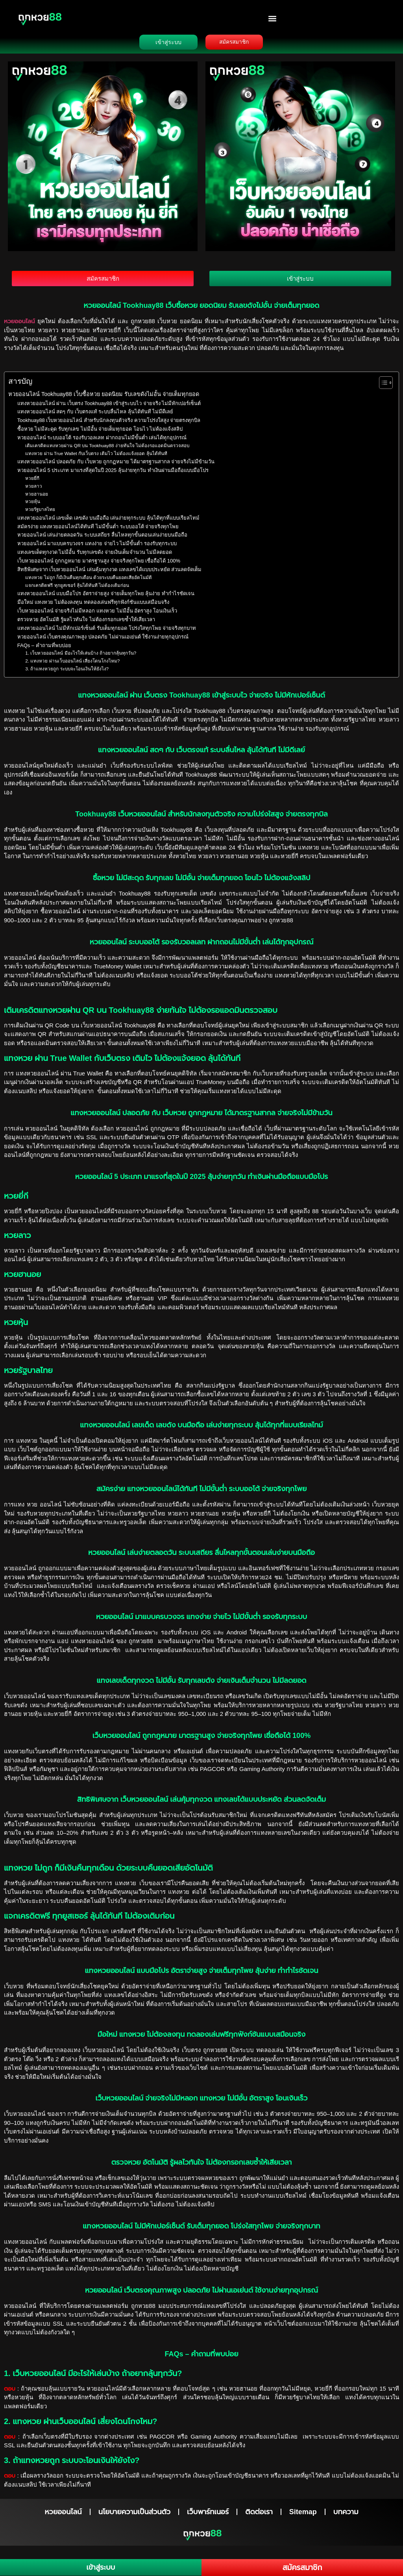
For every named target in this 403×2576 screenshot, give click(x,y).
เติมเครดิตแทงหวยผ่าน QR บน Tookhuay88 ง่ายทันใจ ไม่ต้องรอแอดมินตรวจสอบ (107, 448)
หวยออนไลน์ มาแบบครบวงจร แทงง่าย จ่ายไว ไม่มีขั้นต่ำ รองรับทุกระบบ (97, 547)
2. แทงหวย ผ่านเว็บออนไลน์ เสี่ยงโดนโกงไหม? (73, 663)
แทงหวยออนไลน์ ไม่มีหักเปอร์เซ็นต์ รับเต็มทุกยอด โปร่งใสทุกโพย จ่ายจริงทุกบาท (106, 631)
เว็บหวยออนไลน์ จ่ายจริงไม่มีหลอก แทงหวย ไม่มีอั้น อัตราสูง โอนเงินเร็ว (97, 614)
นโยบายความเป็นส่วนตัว (134, 2515)
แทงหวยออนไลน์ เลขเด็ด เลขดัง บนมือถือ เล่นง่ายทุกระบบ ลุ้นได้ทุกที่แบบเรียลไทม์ (108, 521)
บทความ (346, 2515)
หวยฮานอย (37, 496)
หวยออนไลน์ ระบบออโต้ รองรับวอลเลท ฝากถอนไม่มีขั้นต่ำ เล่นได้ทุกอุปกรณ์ (102, 441)
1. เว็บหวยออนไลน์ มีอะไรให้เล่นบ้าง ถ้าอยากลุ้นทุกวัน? (81, 656)
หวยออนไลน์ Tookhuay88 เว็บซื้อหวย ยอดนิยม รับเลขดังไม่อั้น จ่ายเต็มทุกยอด (103, 397)
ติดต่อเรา (259, 2515)
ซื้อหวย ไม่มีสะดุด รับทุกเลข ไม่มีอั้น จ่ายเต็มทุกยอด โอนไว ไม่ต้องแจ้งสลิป (100, 432)
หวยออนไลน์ (20, 324)
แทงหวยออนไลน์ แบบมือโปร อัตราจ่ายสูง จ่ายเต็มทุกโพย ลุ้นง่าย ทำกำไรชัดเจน (105, 597)
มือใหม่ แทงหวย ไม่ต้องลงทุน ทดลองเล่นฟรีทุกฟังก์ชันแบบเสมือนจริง (93, 605)
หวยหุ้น (33, 504)
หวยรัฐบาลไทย (40, 511)
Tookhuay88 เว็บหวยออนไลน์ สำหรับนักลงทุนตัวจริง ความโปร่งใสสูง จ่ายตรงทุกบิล (108, 423)
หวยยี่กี (33, 481)
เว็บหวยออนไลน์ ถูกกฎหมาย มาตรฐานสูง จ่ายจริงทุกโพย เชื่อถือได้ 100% (98, 564)
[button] (272, 18)
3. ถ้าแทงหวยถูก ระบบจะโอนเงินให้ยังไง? (67, 671)
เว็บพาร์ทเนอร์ (208, 2515)
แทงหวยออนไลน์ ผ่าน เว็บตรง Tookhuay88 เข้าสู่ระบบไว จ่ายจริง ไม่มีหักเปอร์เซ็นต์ (109, 406)
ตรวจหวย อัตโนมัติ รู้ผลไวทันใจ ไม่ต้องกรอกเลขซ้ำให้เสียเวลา (86, 622)
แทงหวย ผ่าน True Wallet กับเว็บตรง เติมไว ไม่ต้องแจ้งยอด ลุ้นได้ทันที (96, 456)
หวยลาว (34, 488)
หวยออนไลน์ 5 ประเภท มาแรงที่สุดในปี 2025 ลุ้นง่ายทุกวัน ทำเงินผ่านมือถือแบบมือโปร (113, 473)
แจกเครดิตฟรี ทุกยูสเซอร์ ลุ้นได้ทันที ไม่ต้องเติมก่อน (77, 587)
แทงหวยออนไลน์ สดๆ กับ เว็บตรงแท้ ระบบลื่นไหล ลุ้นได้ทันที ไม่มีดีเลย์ (95, 415)
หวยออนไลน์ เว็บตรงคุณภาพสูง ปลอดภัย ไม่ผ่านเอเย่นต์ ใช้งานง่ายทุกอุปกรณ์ (103, 639)
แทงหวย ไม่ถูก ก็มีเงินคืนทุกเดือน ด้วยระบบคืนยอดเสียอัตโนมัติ (88, 580)
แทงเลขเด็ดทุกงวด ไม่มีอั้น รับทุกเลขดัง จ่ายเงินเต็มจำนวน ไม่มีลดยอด (94, 555)
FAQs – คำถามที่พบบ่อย (44, 648)
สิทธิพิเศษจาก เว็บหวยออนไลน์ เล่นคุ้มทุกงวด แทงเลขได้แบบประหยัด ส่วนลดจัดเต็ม (109, 572)
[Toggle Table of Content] (382, 385)
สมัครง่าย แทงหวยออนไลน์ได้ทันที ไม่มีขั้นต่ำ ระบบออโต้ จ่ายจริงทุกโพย (98, 529)
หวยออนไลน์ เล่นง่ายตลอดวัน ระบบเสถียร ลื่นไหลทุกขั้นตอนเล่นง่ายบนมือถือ (102, 538)
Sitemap (303, 2515)
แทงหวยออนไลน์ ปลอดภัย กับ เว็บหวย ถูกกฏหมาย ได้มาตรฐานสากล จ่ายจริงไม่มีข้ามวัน (116, 465)
